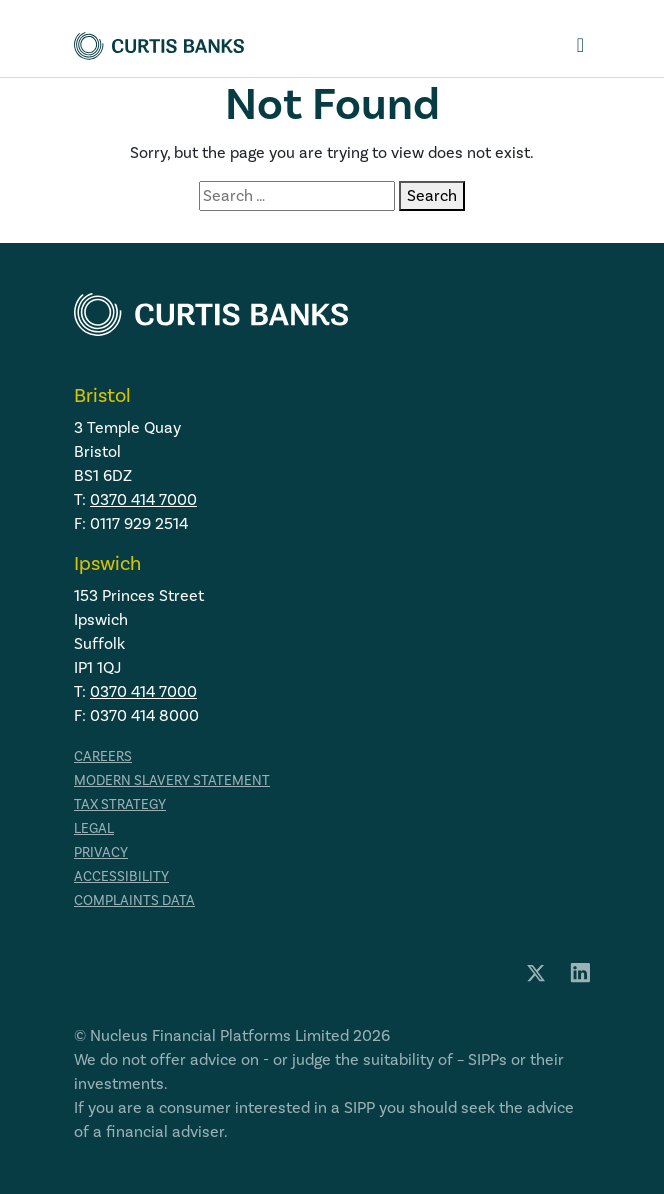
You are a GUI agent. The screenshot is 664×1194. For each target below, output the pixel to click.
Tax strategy (120, 805)
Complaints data (134, 901)
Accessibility (121, 877)
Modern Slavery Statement (172, 781)
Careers (103, 757)
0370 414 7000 (143, 500)
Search (432, 196)
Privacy (101, 853)
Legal (94, 829)
